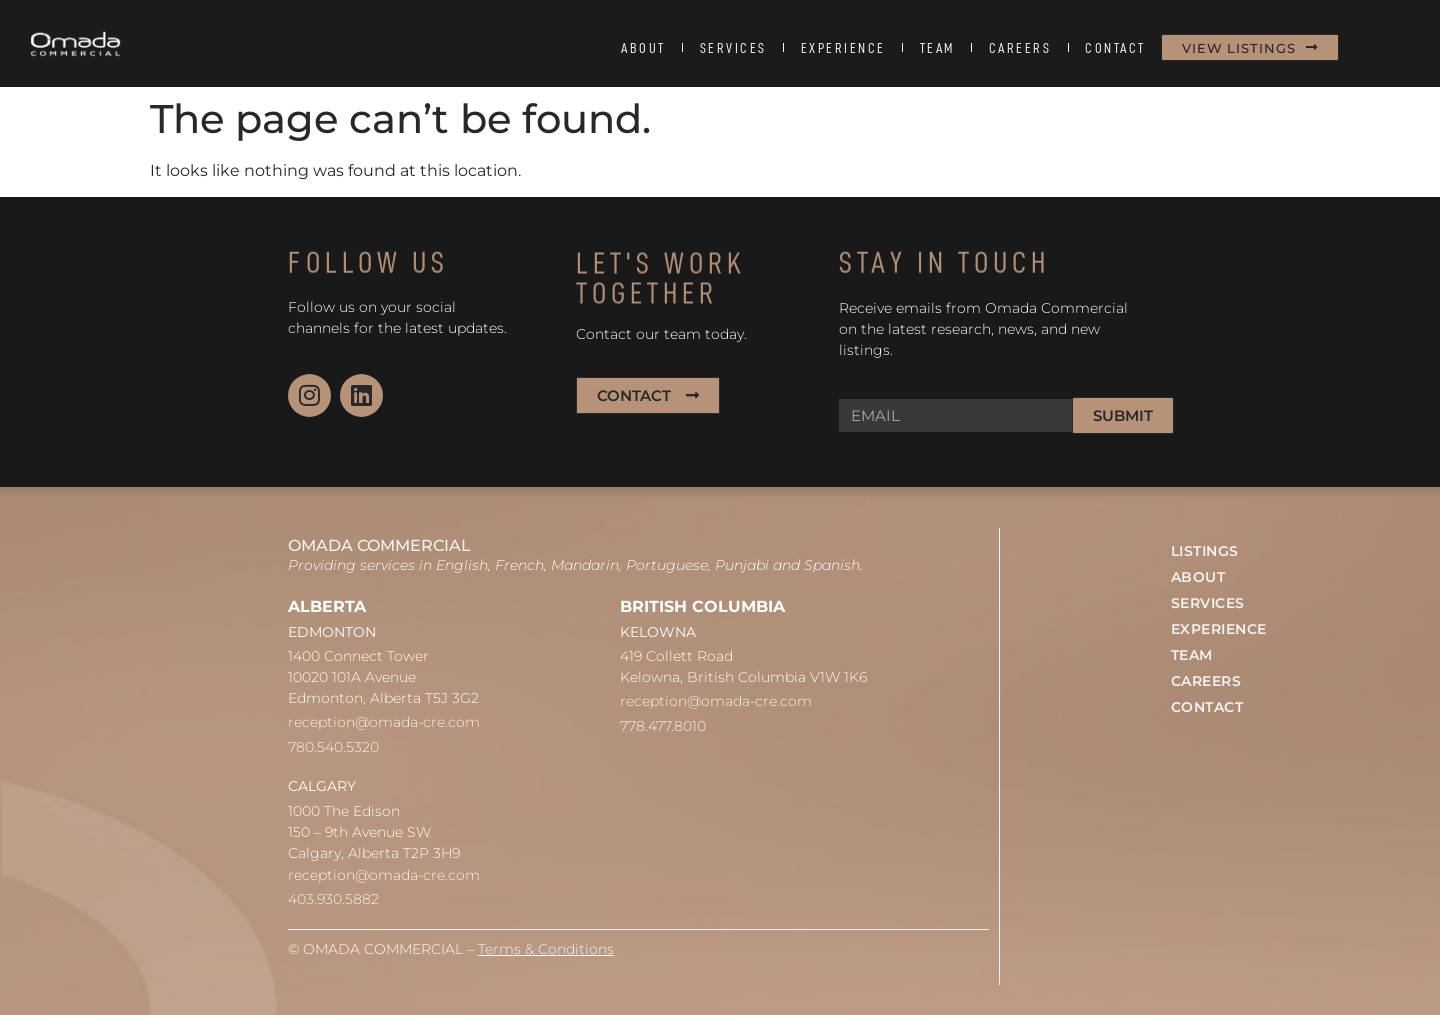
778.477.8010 (663, 726)
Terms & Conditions (546, 949)
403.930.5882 (333, 899)
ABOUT (643, 48)
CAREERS (1020, 48)
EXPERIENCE (843, 48)
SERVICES (733, 48)
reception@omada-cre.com (384, 722)
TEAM (937, 48)
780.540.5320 (333, 747)
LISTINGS (1205, 551)
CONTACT (1115, 48)
